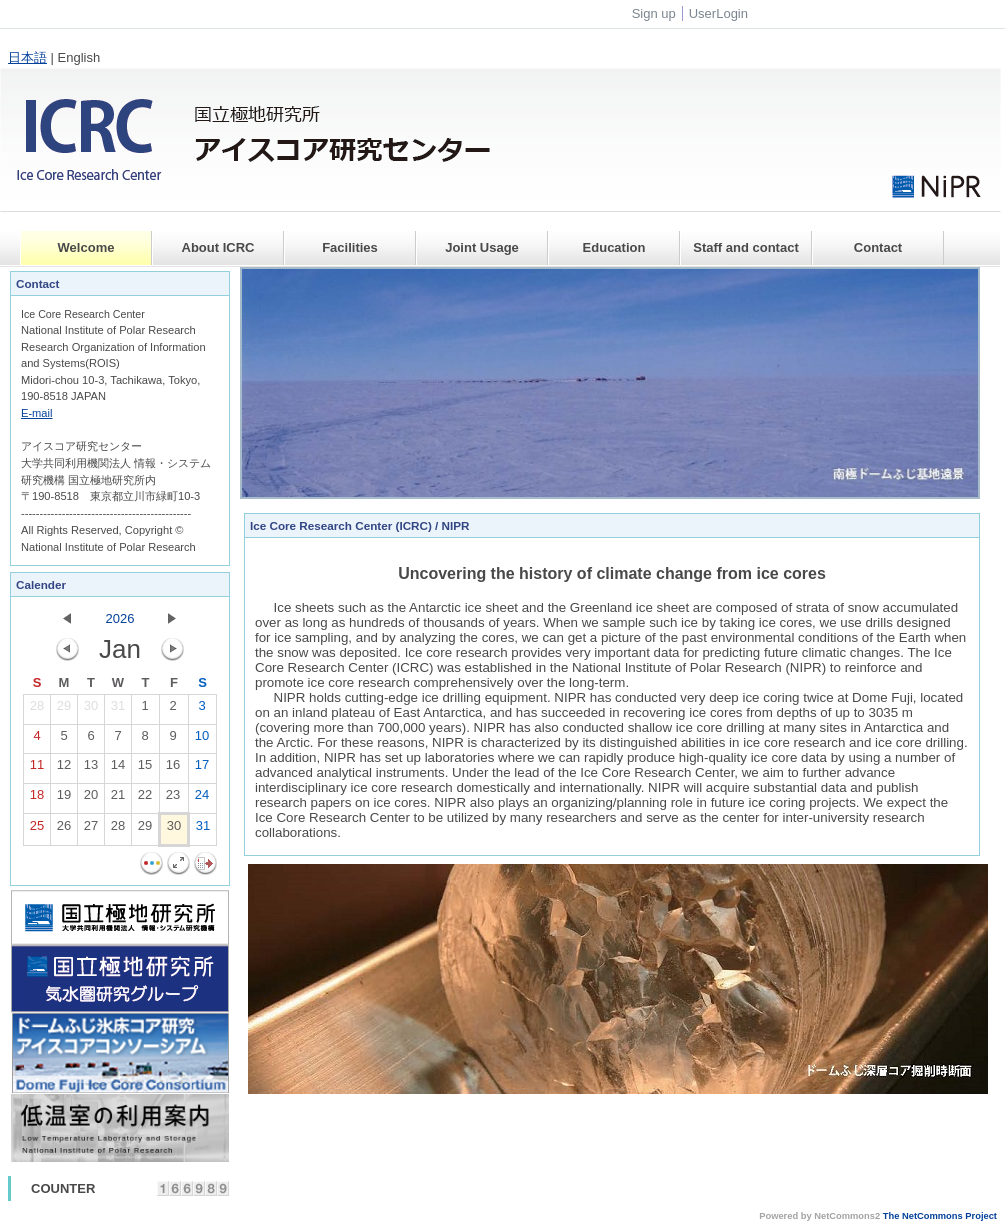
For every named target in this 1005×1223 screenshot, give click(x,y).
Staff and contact (745, 247)
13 (91, 769)
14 (118, 769)
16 (173, 769)
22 (145, 799)
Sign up (654, 13)
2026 (120, 618)
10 (202, 740)
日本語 (27, 57)
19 (64, 799)
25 (37, 830)
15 (145, 769)
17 (202, 769)
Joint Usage (482, 247)
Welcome (86, 247)
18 (37, 799)
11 (37, 769)
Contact (878, 247)
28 (37, 710)
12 (64, 769)
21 (118, 799)
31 (118, 710)
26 (64, 830)
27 (91, 830)
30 (91, 710)
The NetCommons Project (940, 1216)
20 (91, 799)
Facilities (350, 247)
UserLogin (718, 13)
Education (614, 247)
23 (173, 799)
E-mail (36, 413)
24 (202, 799)
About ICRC (218, 247)
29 (64, 710)
